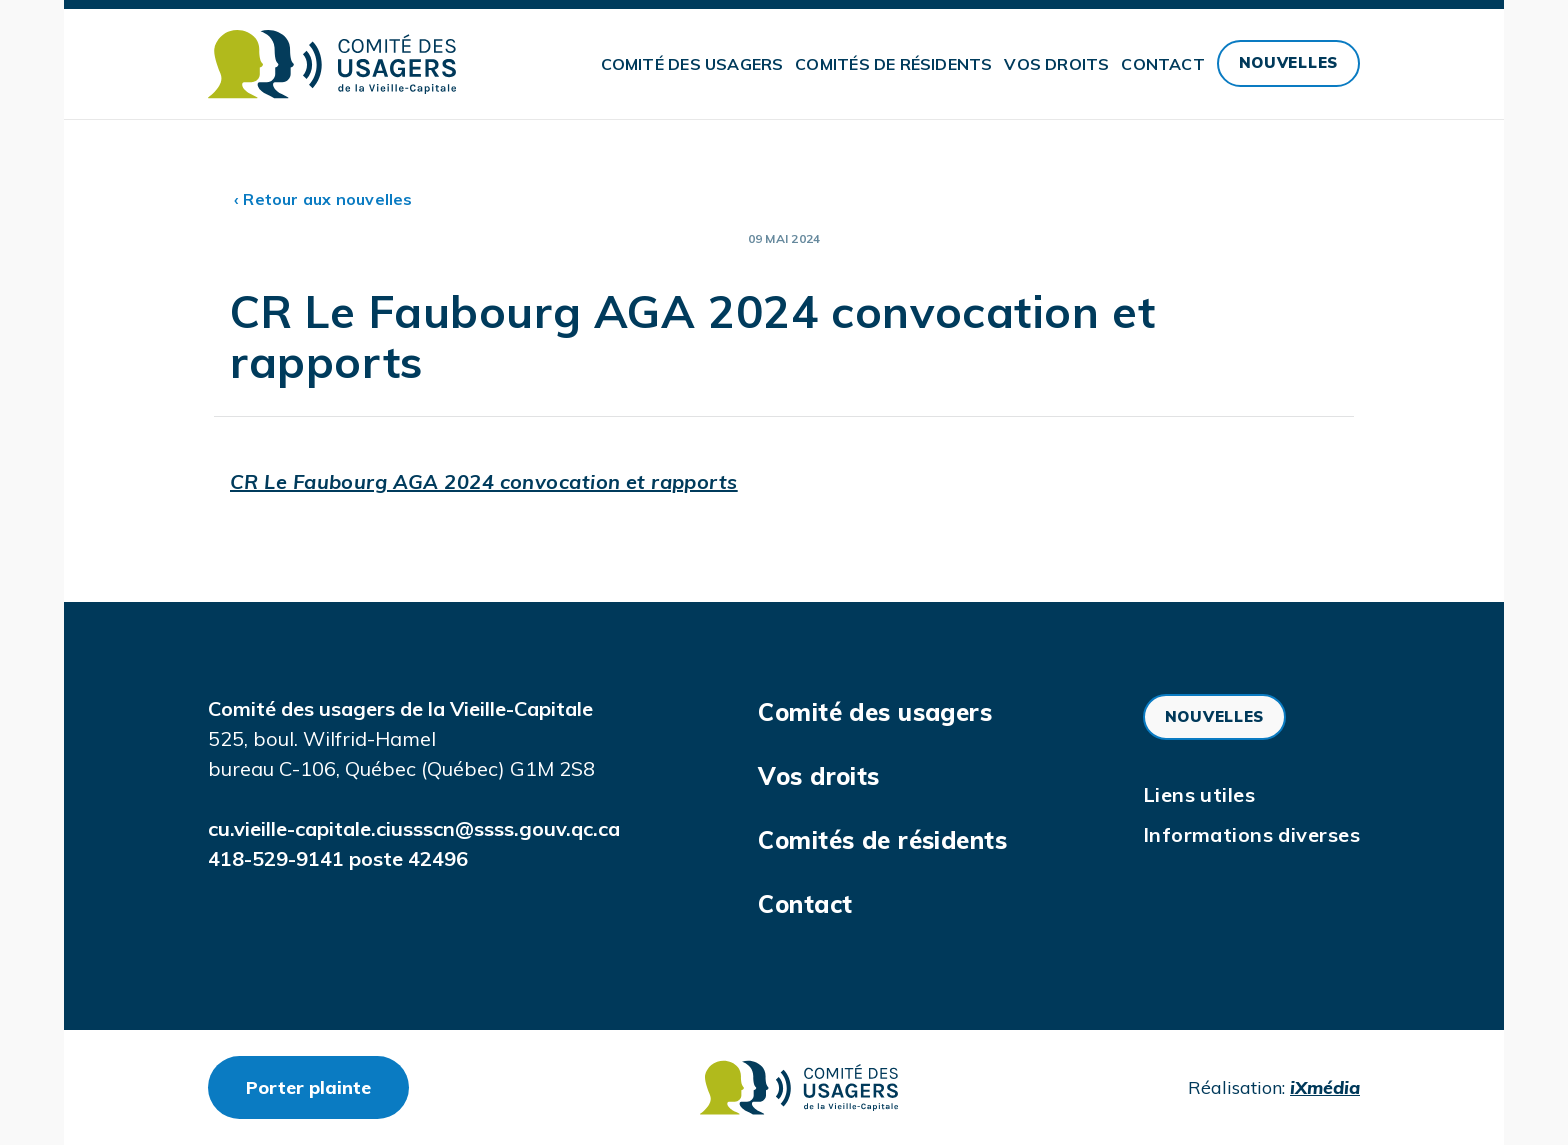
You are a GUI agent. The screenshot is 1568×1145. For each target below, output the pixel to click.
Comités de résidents (893, 64)
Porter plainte (327, 1087)
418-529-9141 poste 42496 (338, 858)
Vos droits (1056, 64)
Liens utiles (1199, 794)
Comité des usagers (692, 64)
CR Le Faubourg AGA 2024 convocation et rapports (484, 481)
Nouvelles (1288, 62)
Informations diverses (1251, 834)
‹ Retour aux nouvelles (323, 199)
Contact (1162, 64)
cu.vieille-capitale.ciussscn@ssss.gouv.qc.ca (414, 828)
